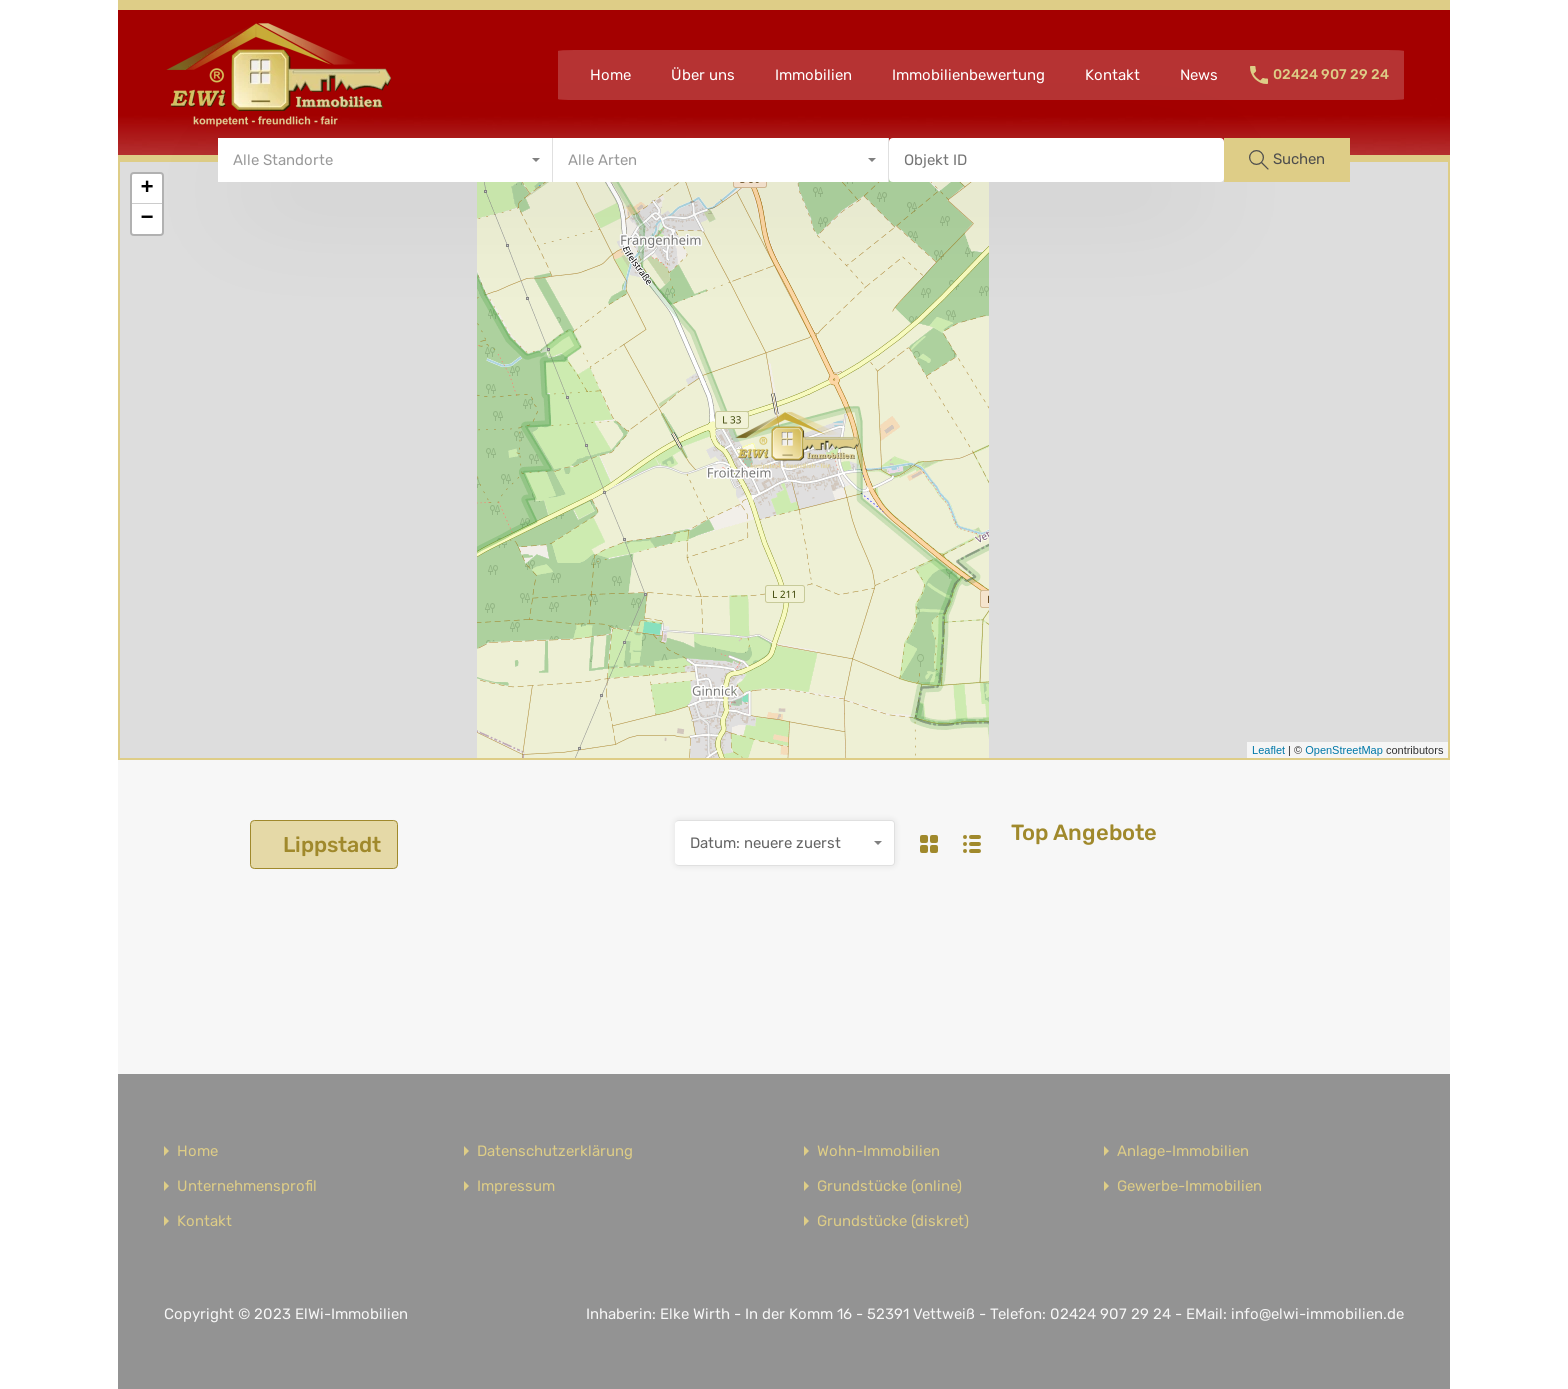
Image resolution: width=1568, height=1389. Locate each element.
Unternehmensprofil (247, 1186)
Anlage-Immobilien (1183, 1151)
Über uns (703, 75)
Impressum (516, 1186)
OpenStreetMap (1344, 750)
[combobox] (386, 160)
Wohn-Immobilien (878, 1151)
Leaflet (1268, 750)
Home (610, 75)
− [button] (146, 219)
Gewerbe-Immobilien (1189, 1186)
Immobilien (813, 75)
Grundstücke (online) (889, 1186)
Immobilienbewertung (968, 75)
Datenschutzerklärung (555, 1151)
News (1199, 75)
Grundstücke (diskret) (893, 1221)
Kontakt (1112, 75)
